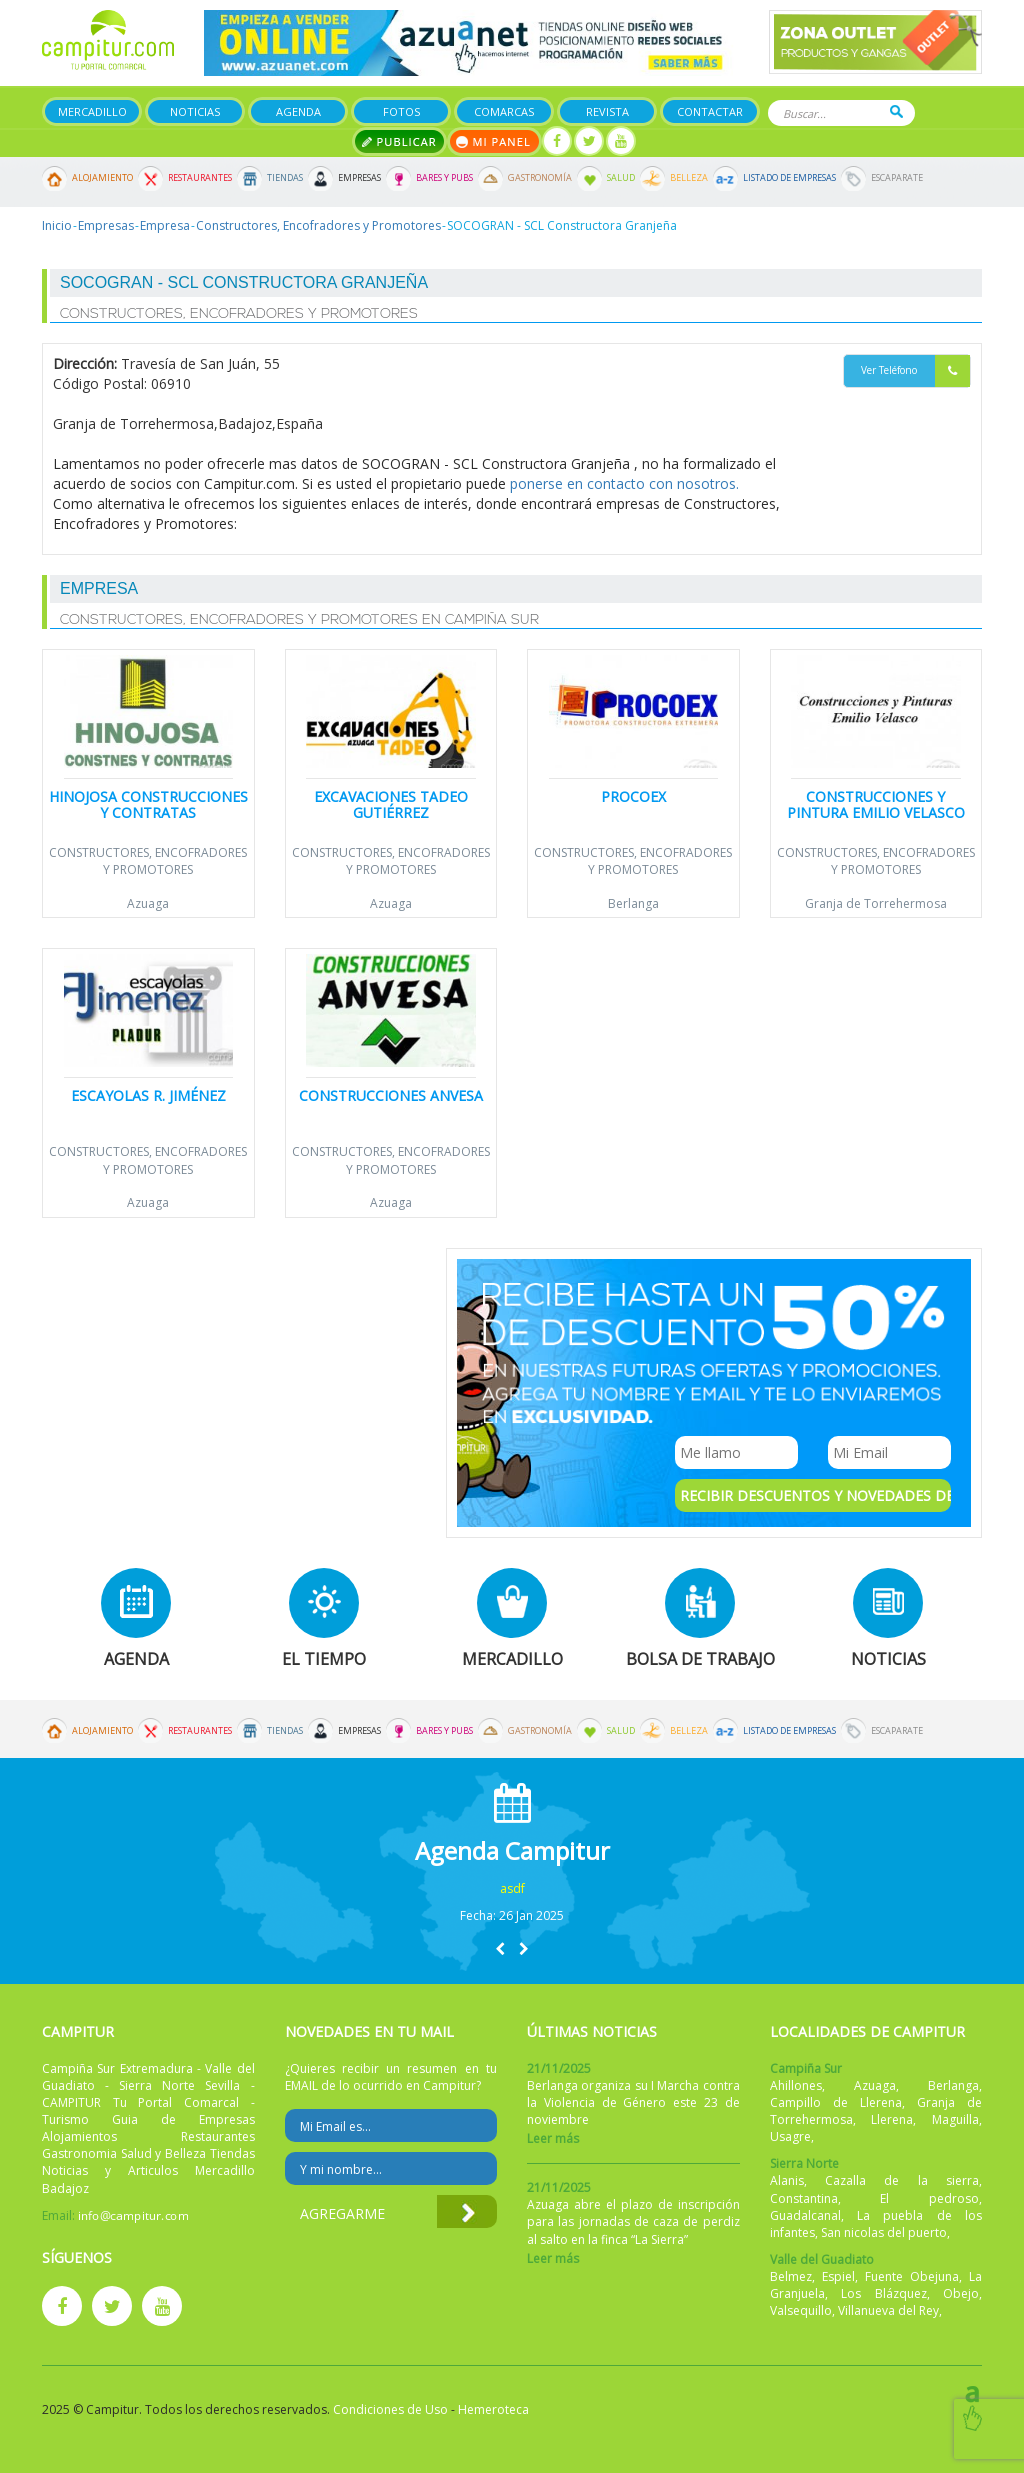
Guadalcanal (805, 2215)
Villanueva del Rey (888, 2310)
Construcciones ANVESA (391, 1095)
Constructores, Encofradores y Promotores (318, 225)
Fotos (401, 111)
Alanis (787, 2180)
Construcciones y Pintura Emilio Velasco (876, 804)
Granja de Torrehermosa (876, 903)
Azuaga (148, 903)
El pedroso (929, 2198)
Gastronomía (540, 178)
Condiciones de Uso (390, 2409)
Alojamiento (102, 178)
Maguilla (955, 2119)
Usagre (790, 2136)
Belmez (791, 2276)
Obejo (961, 2293)
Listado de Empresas (789, 178)
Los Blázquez (884, 2293)
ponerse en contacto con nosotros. (624, 483)
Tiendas (285, 178)
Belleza (689, 178)
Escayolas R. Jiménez (148, 1095)
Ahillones (796, 2085)
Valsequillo (801, 2310)
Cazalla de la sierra (902, 2180)
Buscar (896, 111)
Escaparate (897, 178)
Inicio (57, 225)
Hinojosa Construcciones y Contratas (148, 804)
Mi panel (494, 141)
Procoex (633, 796)
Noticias (195, 111)
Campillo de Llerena (836, 2102)
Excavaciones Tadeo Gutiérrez (391, 804)
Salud (621, 178)
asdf (512, 1888)
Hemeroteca (493, 2409)
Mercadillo (92, 111)
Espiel (838, 2276)
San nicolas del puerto (884, 2232)
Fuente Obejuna (912, 2276)
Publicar (399, 141)
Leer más (553, 2138)
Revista (607, 111)
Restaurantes (200, 178)
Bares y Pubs (444, 178)
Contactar (710, 111)
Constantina (804, 2198)
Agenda (298, 111)
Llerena (892, 2119)
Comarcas (504, 111)
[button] (500, 1948)
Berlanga (633, 903)
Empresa (165, 225)
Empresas (359, 178)
